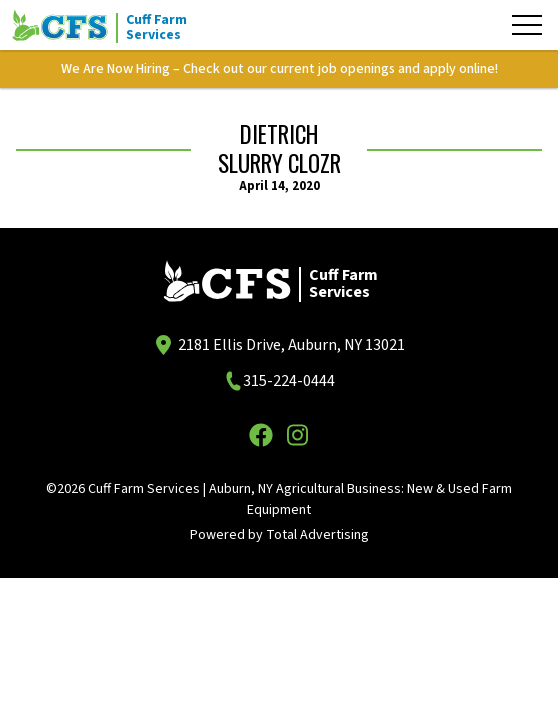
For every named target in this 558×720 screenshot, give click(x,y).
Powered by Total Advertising (279, 535)
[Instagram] (297, 435)
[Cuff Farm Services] (112, 25)
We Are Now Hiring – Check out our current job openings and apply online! (279, 69)
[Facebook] (261, 435)
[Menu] (527, 25)
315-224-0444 (289, 381)
